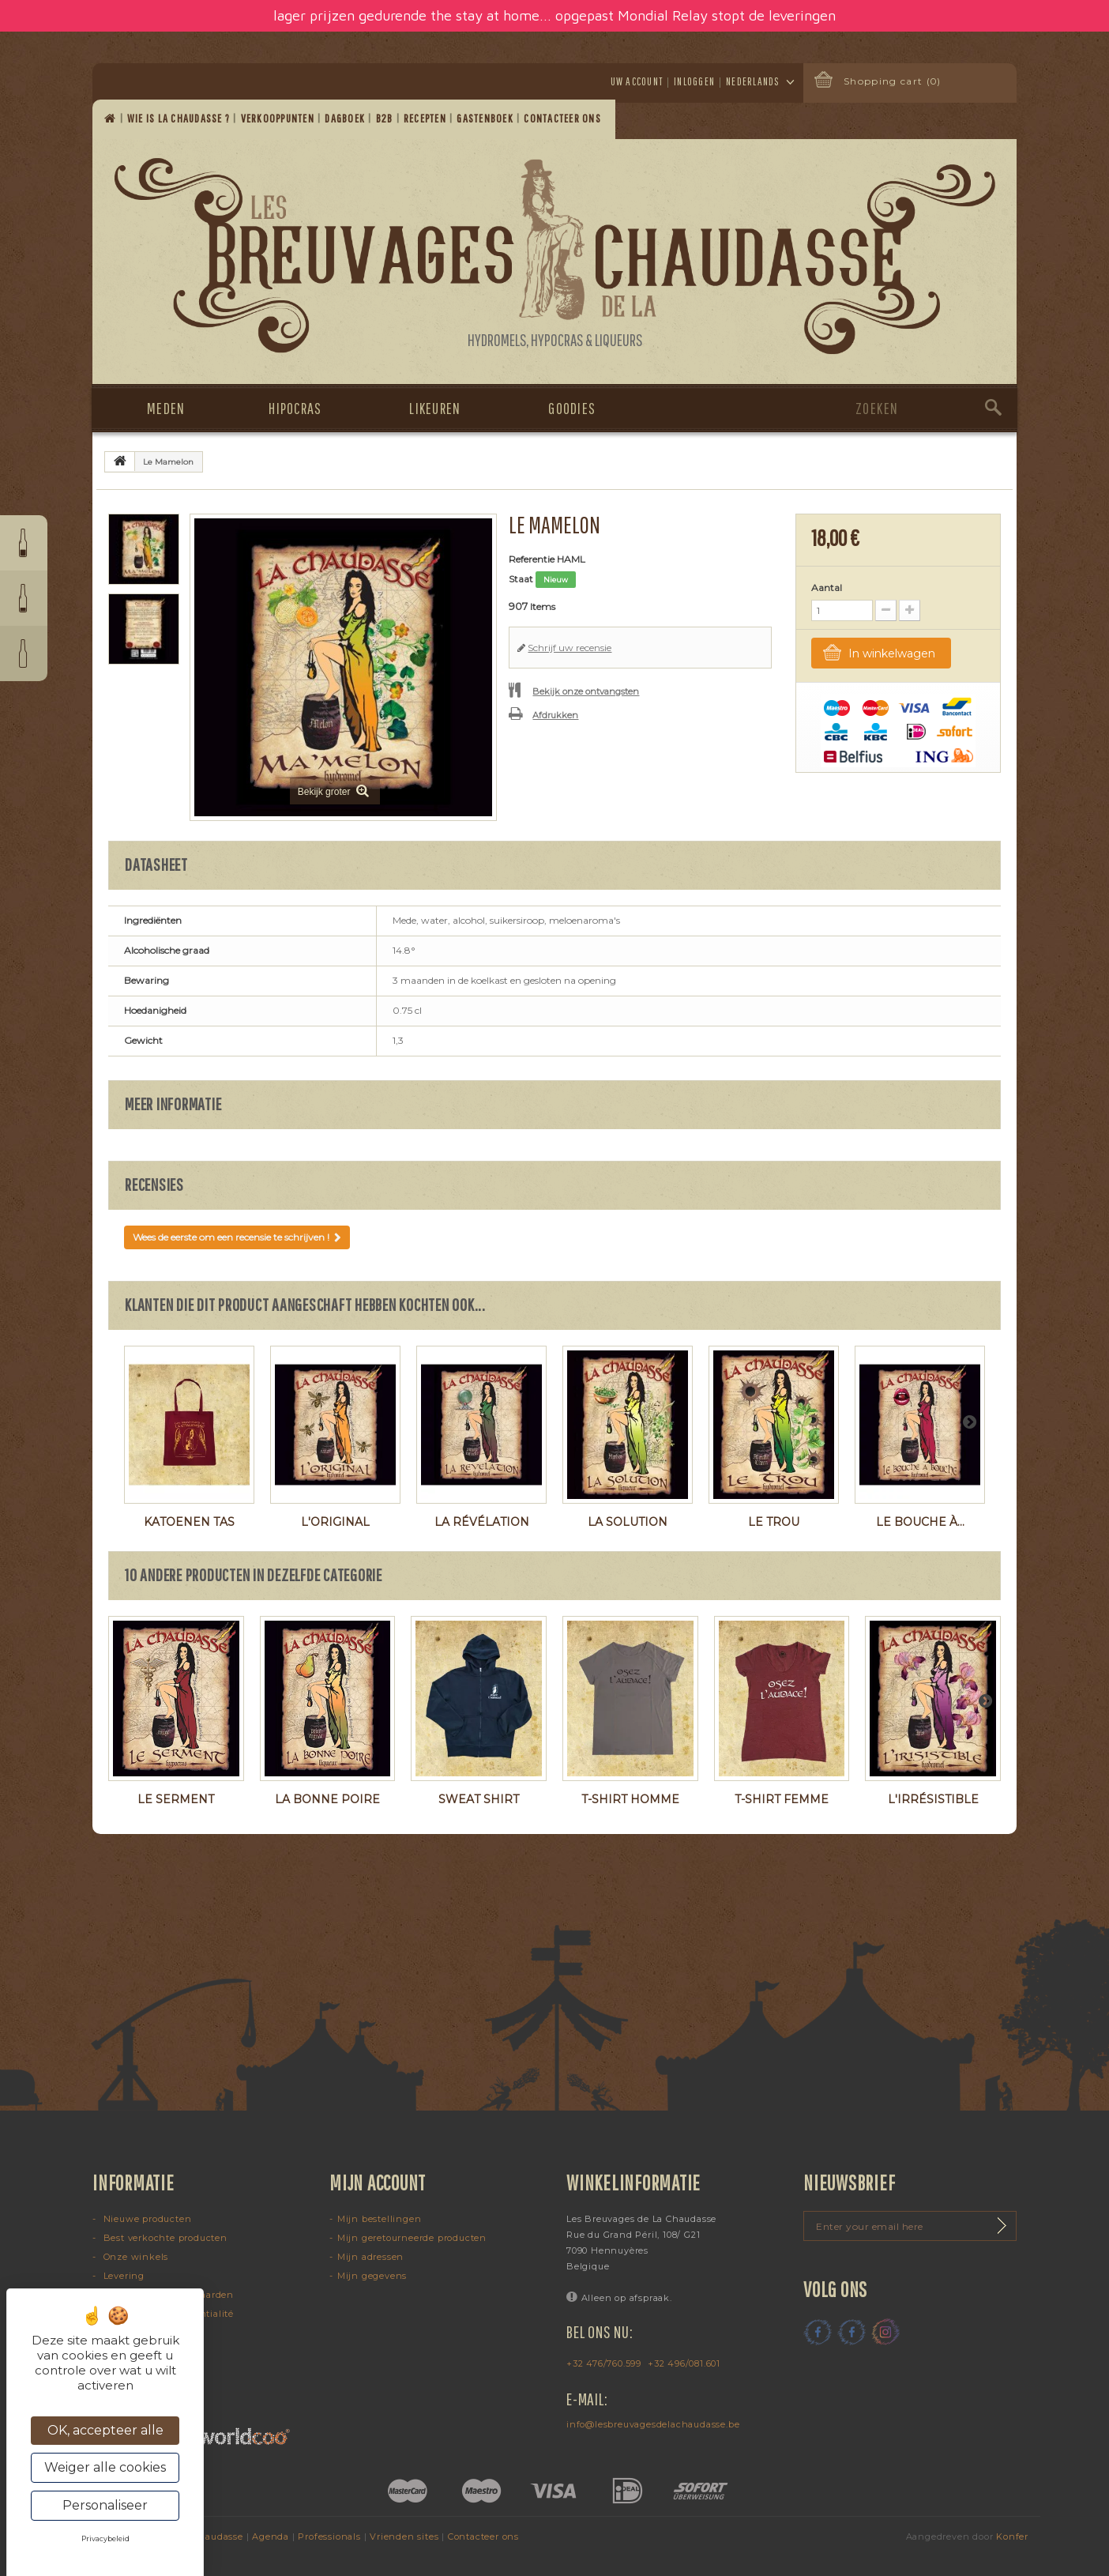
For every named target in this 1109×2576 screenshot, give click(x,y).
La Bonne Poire (327, 1799)
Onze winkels (134, 2256)
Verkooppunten (279, 118)
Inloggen (694, 81)
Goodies (572, 408)
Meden (166, 408)
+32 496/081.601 (684, 2363)
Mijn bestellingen (379, 2218)
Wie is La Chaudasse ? (180, 118)
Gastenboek (486, 118)
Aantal (826, 587)
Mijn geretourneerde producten (412, 2237)
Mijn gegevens (372, 2275)
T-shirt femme (782, 1799)
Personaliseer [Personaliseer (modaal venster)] (105, 2505)
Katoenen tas (189, 1522)
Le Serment (175, 1799)
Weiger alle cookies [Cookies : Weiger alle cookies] (105, 2467)
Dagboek (346, 118)
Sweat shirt (478, 1799)
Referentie (531, 559)
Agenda (270, 2536)
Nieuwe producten (146, 2218)
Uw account (637, 81)
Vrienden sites (404, 2536)
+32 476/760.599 (603, 2363)
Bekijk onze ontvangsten (585, 691)
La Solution (627, 1522)
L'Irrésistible (933, 1799)
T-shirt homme (630, 1799)
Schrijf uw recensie (569, 647)
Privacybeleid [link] (105, 2538)
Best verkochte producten (163, 2237)
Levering (122, 2275)
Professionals (329, 2536)
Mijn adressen (370, 2256)
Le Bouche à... (920, 1522)
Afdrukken (555, 715)
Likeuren (435, 408)
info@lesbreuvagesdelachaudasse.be (652, 2424)
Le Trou (773, 1522)
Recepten (426, 118)
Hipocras (295, 408)
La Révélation (481, 1522)
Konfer (1012, 2536)
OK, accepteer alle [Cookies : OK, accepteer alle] (105, 2430)
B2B (386, 118)
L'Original (335, 1522)
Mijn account (377, 2182)
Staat (521, 579)
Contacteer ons (563, 118)
